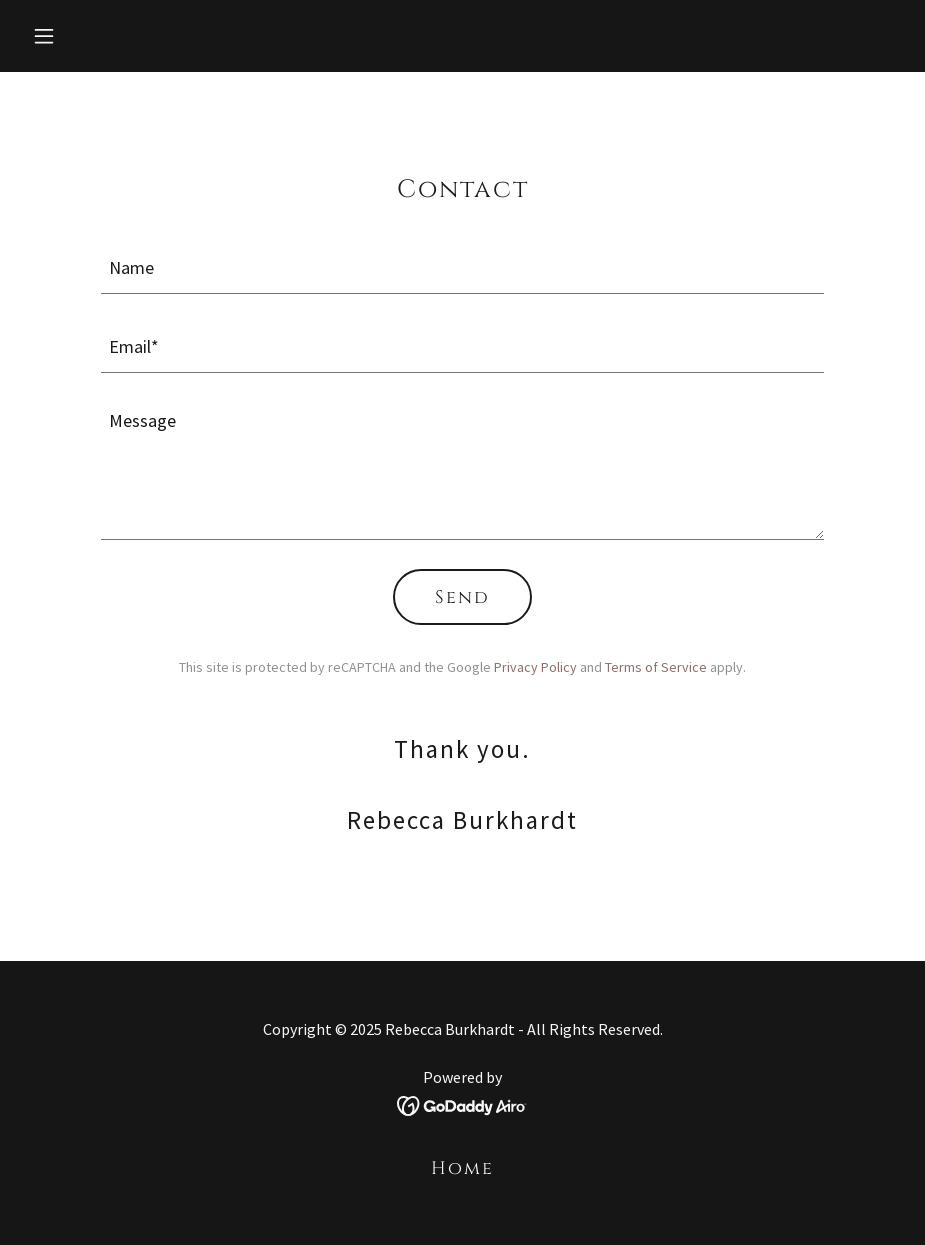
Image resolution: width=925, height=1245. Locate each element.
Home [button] (462, 1168)
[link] (462, 1104)
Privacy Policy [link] (535, 667)
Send (462, 597)
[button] (90, 36)
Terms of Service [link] (656, 667)
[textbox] (462, 266)
